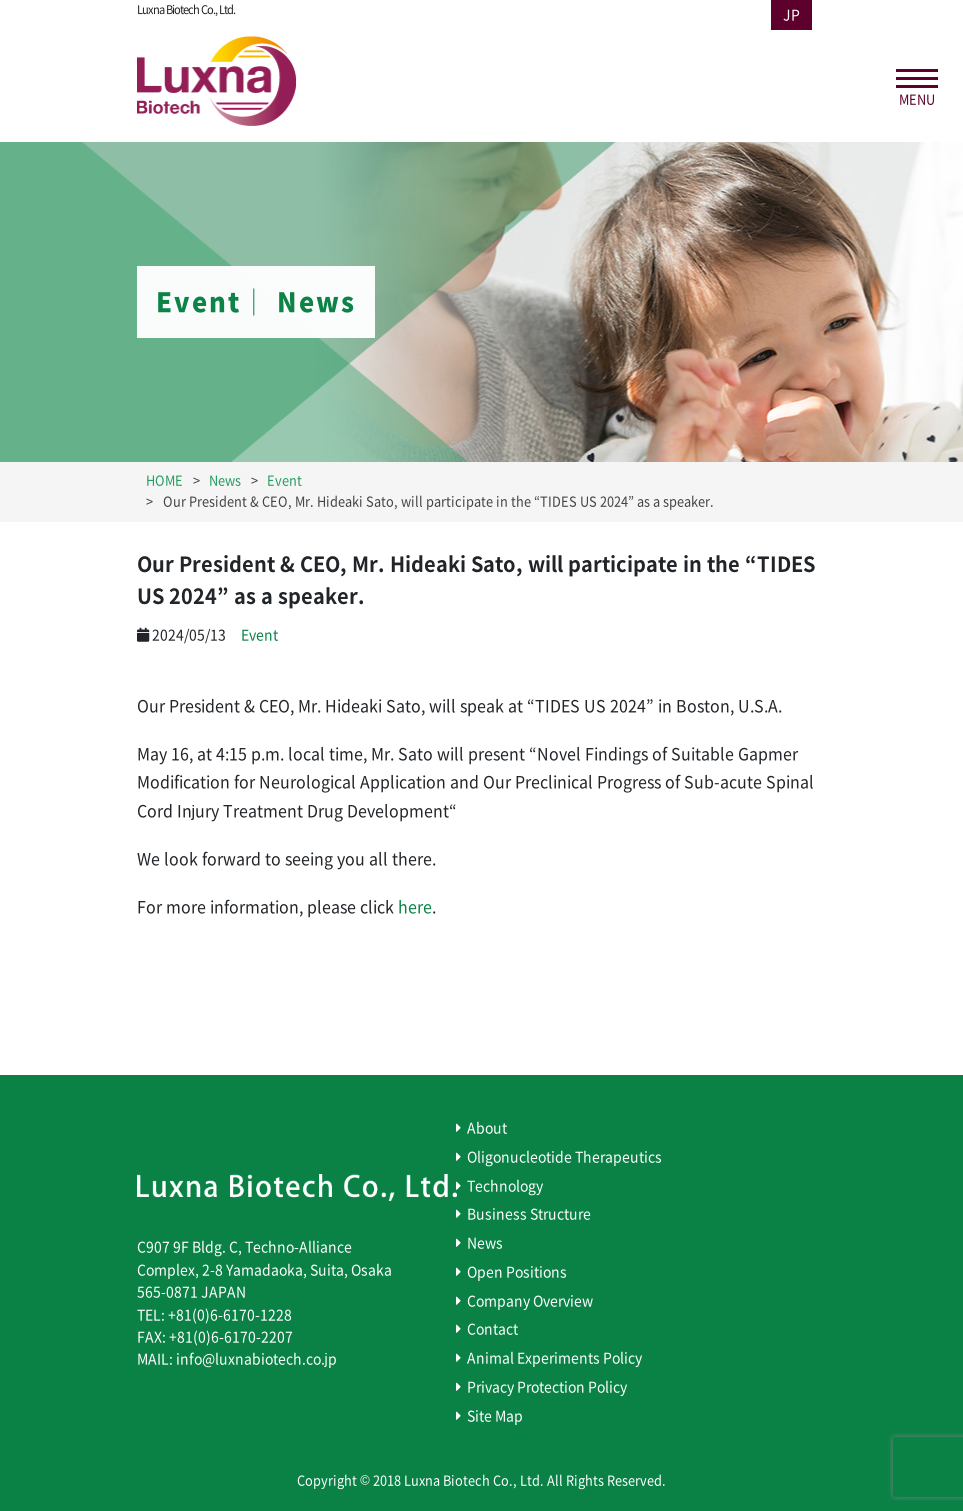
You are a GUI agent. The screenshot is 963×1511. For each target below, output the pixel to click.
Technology (505, 1186)
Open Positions (517, 1272)
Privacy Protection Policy (547, 1387)
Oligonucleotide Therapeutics (564, 1157)
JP (791, 15)
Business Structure (529, 1214)
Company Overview (530, 1301)
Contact (492, 1329)
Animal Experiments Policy (554, 1358)
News (485, 1243)
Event (259, 635)
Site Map (495, 1416)
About (487, 1128)
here (415, 907)
